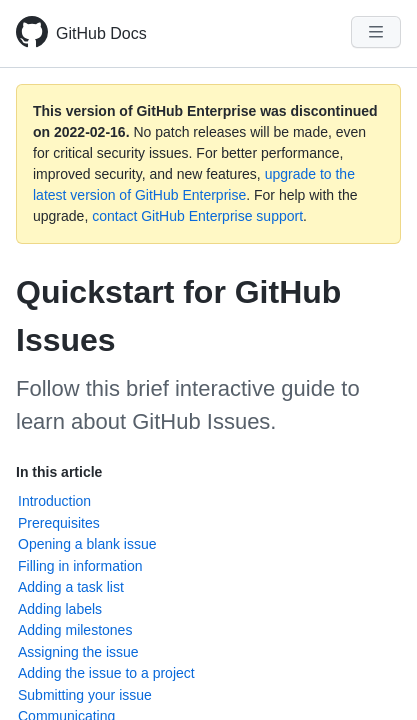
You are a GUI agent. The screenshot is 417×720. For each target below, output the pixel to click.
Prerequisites (59, 523)
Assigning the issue (78, 652)
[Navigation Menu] (376, 32)
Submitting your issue (85, 695)
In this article (59, 472)
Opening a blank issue (87, 544)
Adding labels (60, 609)
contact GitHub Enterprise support (197, 216)
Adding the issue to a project (106, 673)
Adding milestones (75, 630)
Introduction (54, 501)
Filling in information (80, 566)
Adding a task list (71, 587)
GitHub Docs (101, 33)
